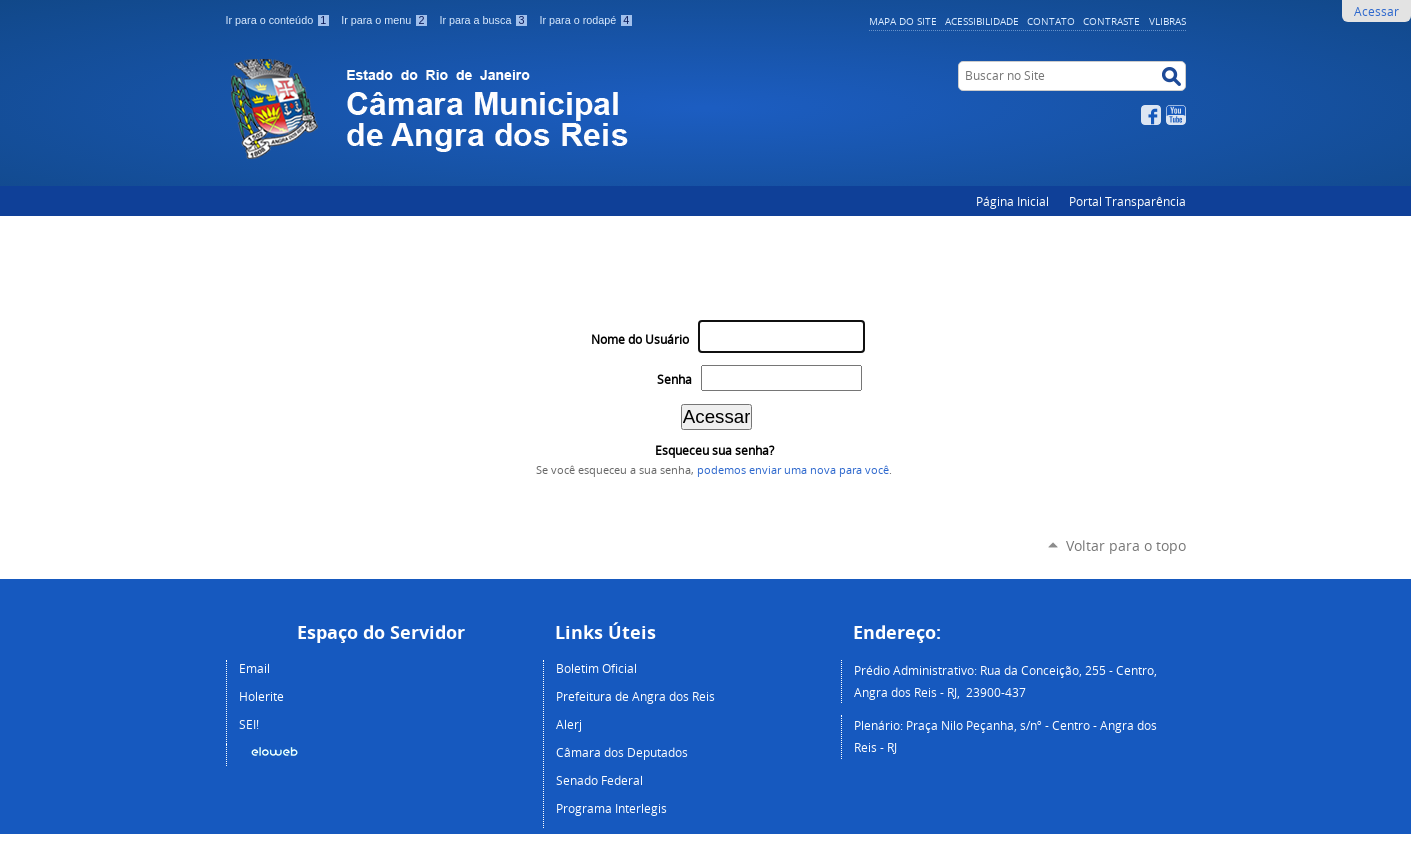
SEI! (249, 724)
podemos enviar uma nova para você (793, 470)
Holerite (261, 696)
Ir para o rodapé (586, 20)
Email (254, 668)
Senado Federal (599, 780)
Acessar (1376, 11)
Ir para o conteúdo (280, 20)
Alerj (569, 724)
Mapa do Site (903, 21)
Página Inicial (1012, 201)
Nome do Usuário (640, 339)
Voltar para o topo (1126, 545)
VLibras (1167, 21)
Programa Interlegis (611, 808)
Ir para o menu (386, 20)
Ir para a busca (485, 20)
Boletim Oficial (596, 668)
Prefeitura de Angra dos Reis (635, 696)
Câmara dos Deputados (622, 752)
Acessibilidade (982, 21)
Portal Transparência (1127, 201)
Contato (1051, 21)
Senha (674, 379)
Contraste (1111, 21)
